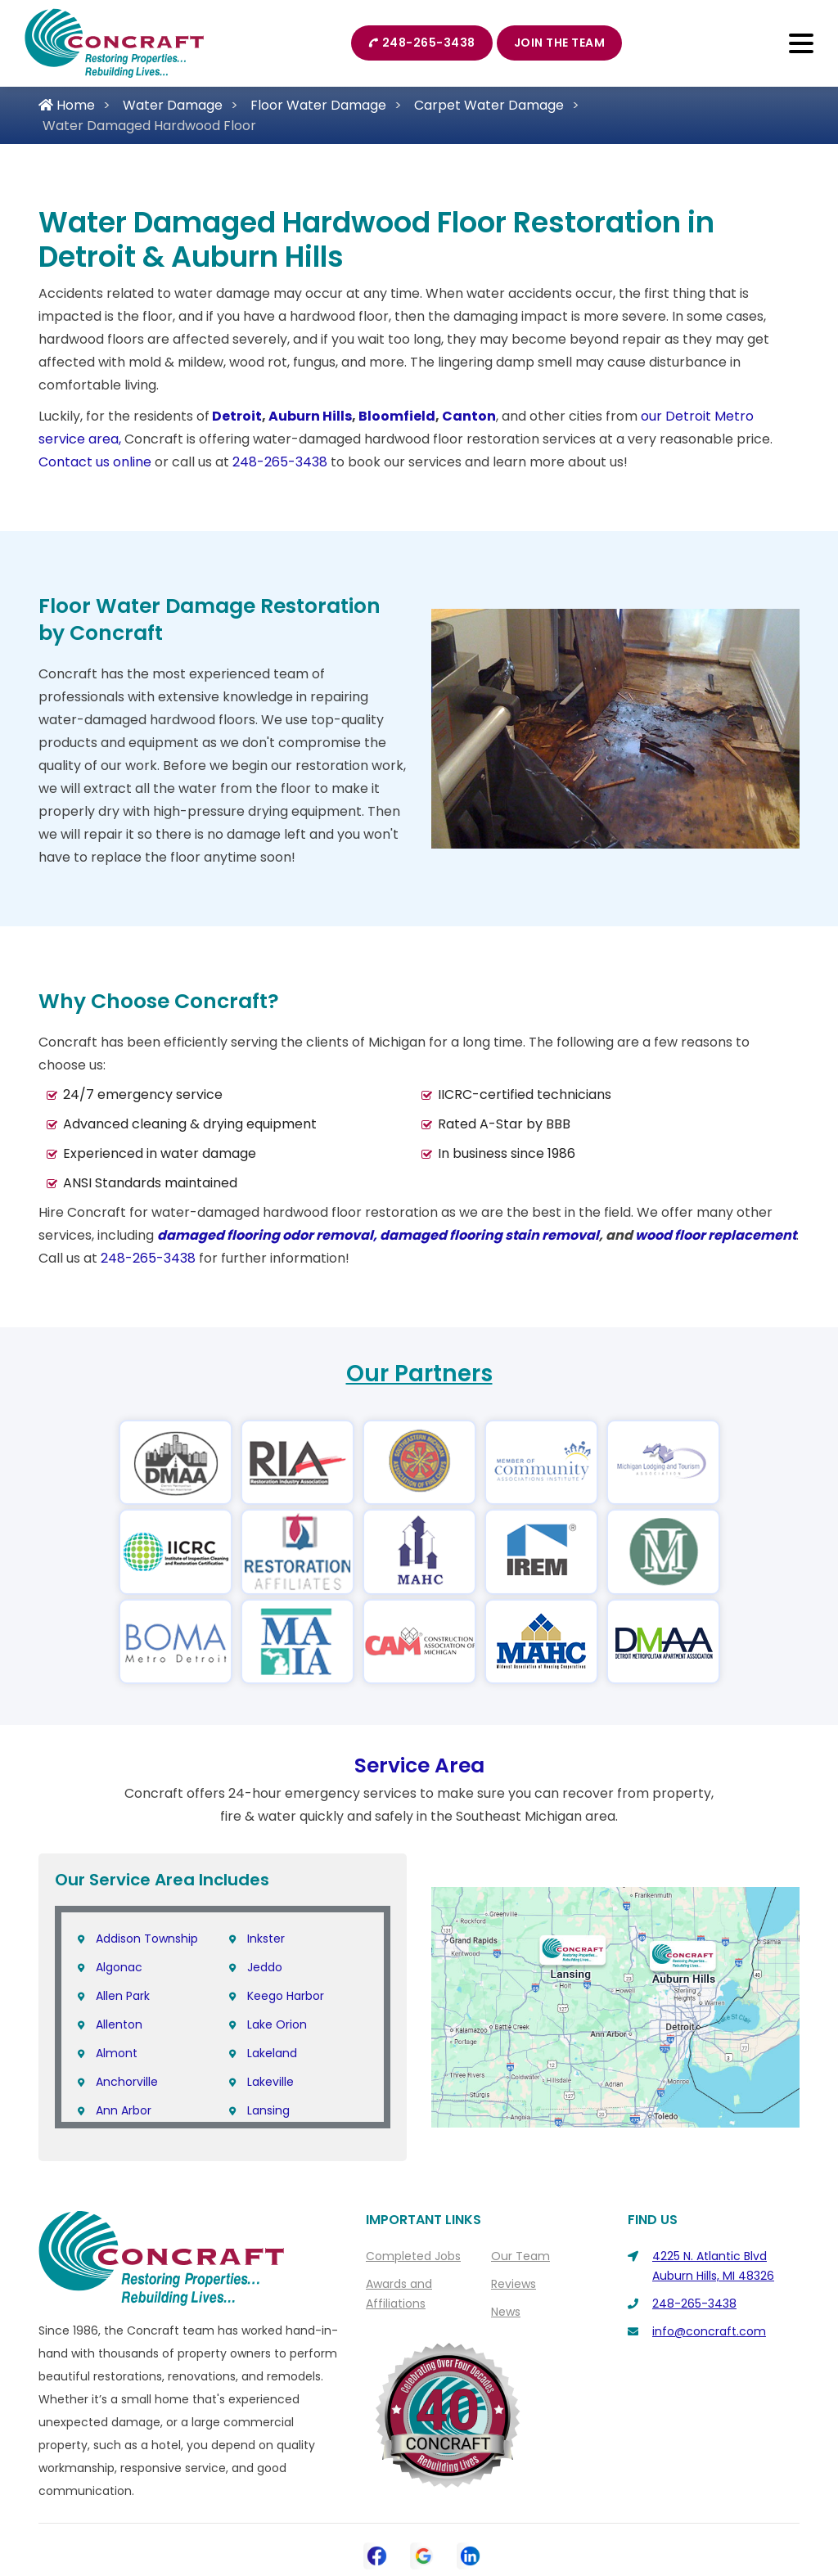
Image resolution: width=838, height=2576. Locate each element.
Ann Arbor (123, 2110)
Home (66, 105)
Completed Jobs (413, 2256)
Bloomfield (396, 416)
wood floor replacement (715, 1235)
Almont (116, 2053)
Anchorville (127, 2082)
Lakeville (270, 2082)
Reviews (513, 2284)
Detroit (237, 416)
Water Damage (173, 105)
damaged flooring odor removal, (268, 1235)
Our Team (520, 2256)
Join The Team (560, 42)
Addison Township (147, 1938)
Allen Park (123, 1996)
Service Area (419, 1765)
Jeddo (264, 1967)
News (505, 2312)
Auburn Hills (310, 416)
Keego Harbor (285, 1996)
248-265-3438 (421, 42)
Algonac (119, 1967)
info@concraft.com (709, 2331)
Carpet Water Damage (489, 105)
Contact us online (94, 462)
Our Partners (419, 1373)
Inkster (266, 1938)
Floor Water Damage (318, 105)
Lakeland (272, 2053)
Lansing (268, 2110)
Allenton (119, 2024)
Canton (469, 416)
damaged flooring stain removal (489, 1235)
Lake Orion (277, 2024)
